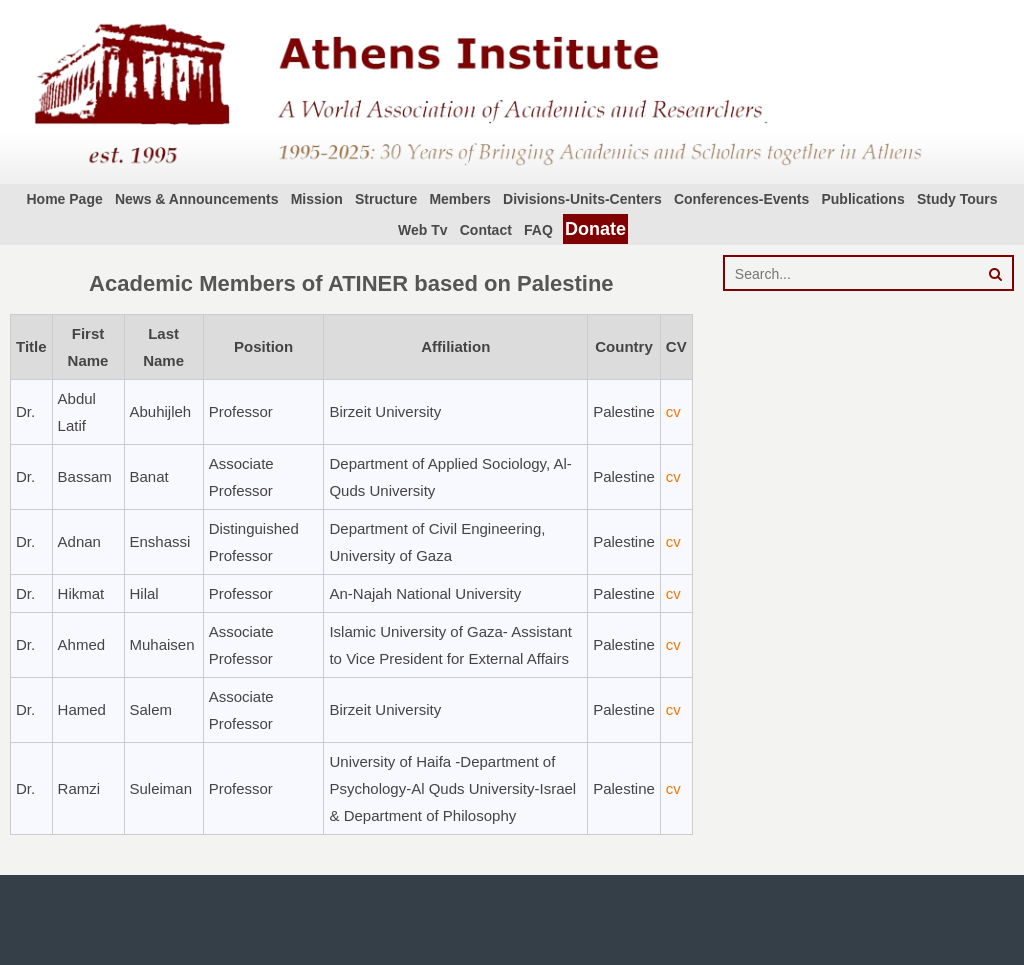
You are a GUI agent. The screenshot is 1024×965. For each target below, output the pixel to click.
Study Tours (957, 199)
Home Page (64, 199)
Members (459, 199)
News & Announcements (197, 199)
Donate (595, 229)
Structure (386, 199)
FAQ (538, 230)
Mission (317, 199)
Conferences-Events (741, 199)
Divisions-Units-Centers (582, 199)
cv (673, 411)
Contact (486, 230)
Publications (862, 199)
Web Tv (423, 230)
